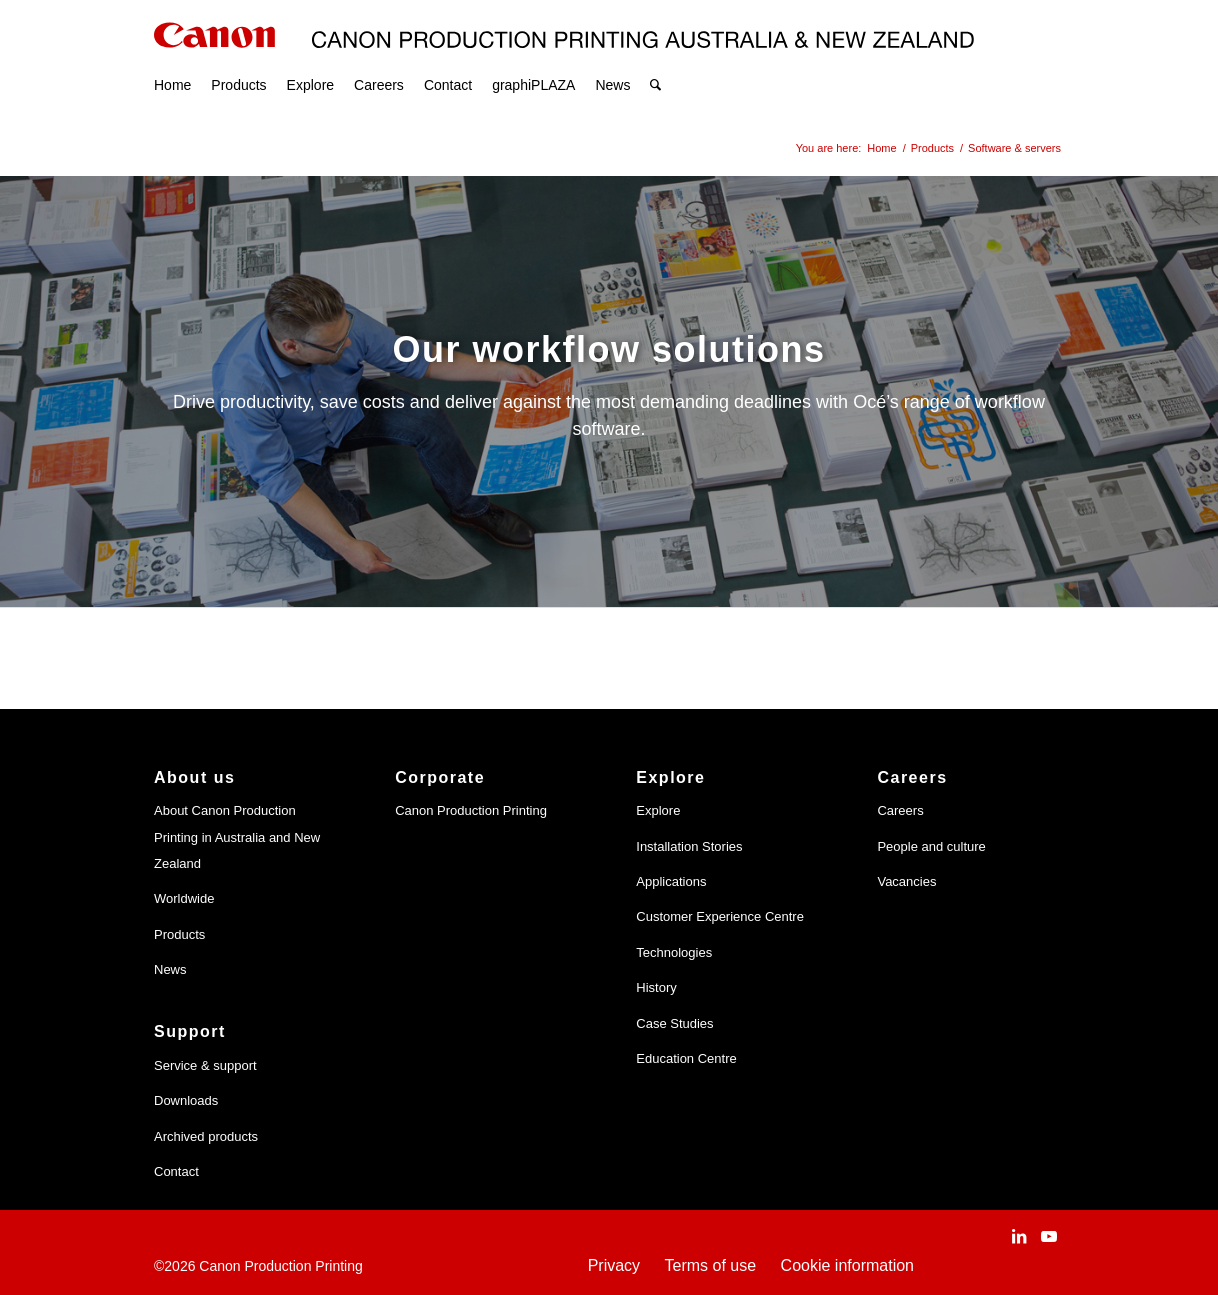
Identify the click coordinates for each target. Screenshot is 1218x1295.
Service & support (205, 1065)
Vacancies (906, 881)
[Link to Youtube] (1049, 1236)
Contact (176, 1171)
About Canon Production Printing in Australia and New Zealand (237, 837)
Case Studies (674, 1023)
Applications (671, 881)
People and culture (931, 846)
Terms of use (711, 1265)
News (170, 969)
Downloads (186, 1100)
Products (179, 934)
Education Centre (686, 1058)
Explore (658, 810)
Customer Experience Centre (720, 916)
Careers (900, 810)
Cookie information (847, 1265)
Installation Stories (689, 846)
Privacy (614, 1265)
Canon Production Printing (471, 810)
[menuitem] (172, 60)
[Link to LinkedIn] (1019, 1236)
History (656, 987)
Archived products (206, 1136)
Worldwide (184, 898)
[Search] (655, 60)
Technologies (674, 952)
